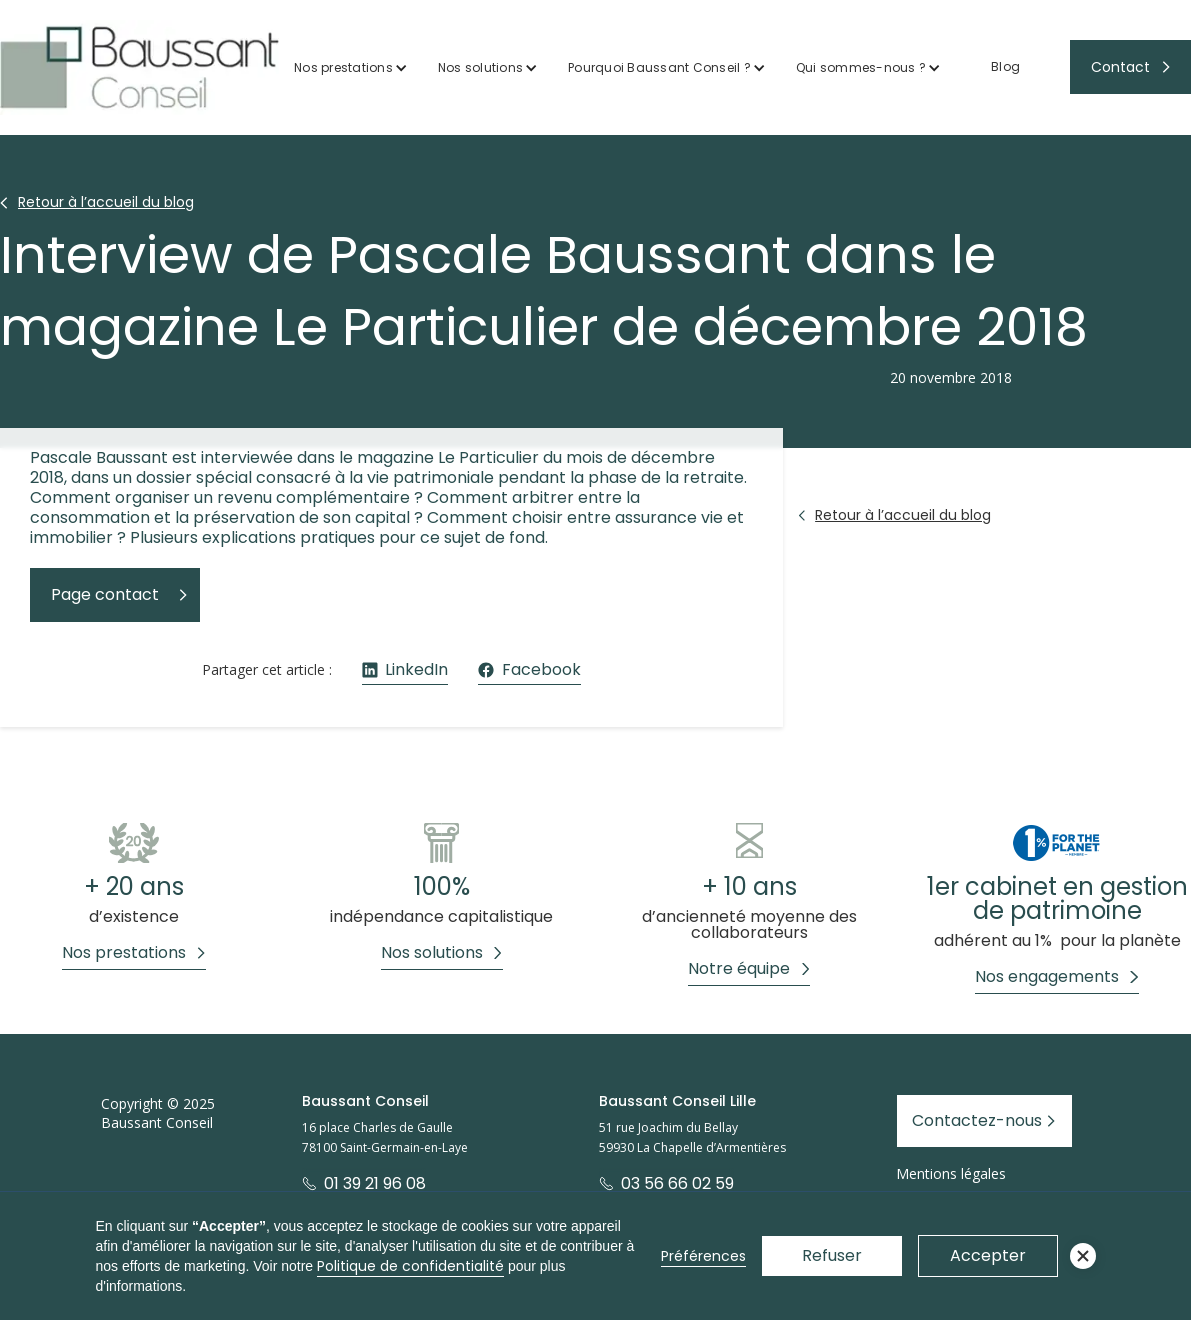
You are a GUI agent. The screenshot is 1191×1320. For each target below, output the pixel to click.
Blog (1005, 66)
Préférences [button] (703, 1256)
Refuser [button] (832, 1255)
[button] (351, 67)
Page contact (105, 594)
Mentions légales (951, 1173)
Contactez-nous (977, 1120)
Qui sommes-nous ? (861, 67)
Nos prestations (343, 67)
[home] (139, 67)
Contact (1120, 67)
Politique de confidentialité (410, 1266)
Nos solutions (480, 67)
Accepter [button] (988, 1255)
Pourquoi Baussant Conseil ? (659, 67)
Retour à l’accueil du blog (106, 202)
